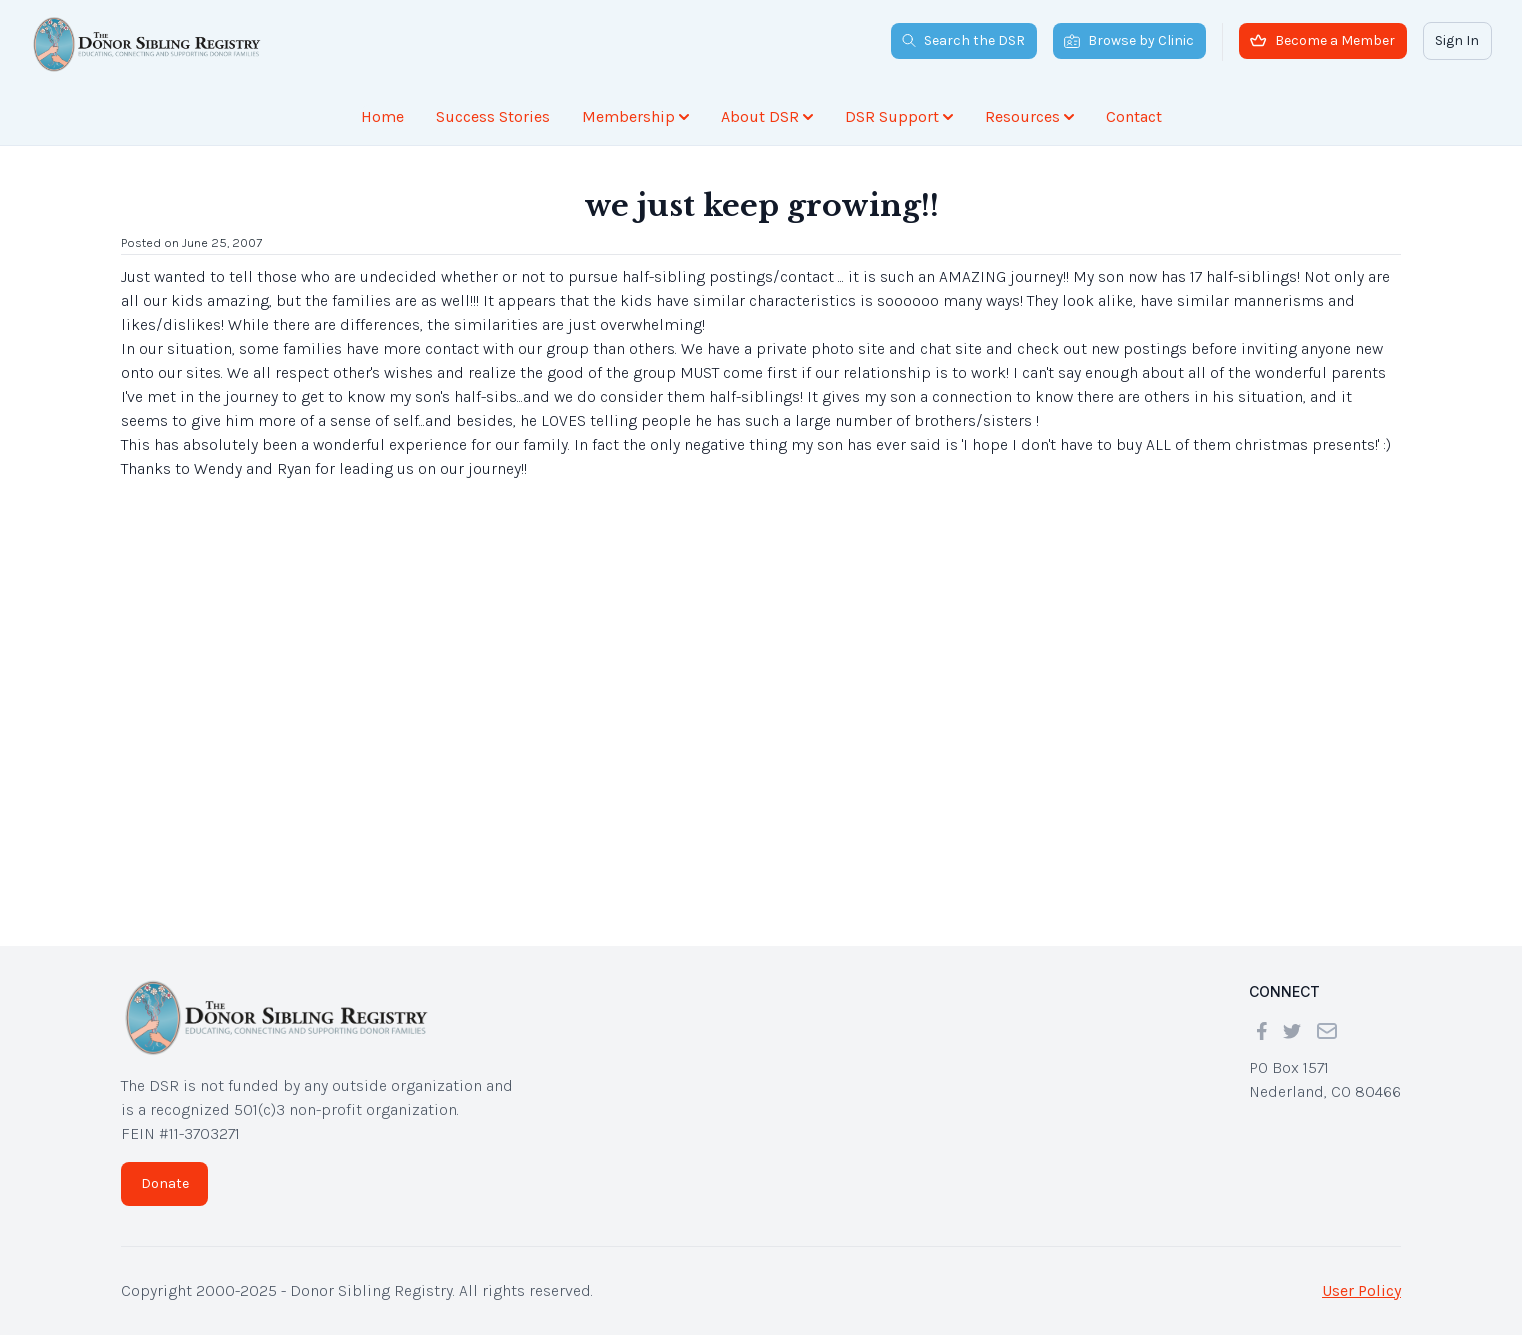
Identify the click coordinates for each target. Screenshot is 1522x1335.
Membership (635, 116)
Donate (165, 1183)
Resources (1029, 116)
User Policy (1361, 1290)
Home (382, 116)
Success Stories (493, 116)
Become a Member (1322, 40)
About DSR (767, 116)
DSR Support (899, 116)
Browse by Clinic (1129, 40)
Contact (1134, 116)
